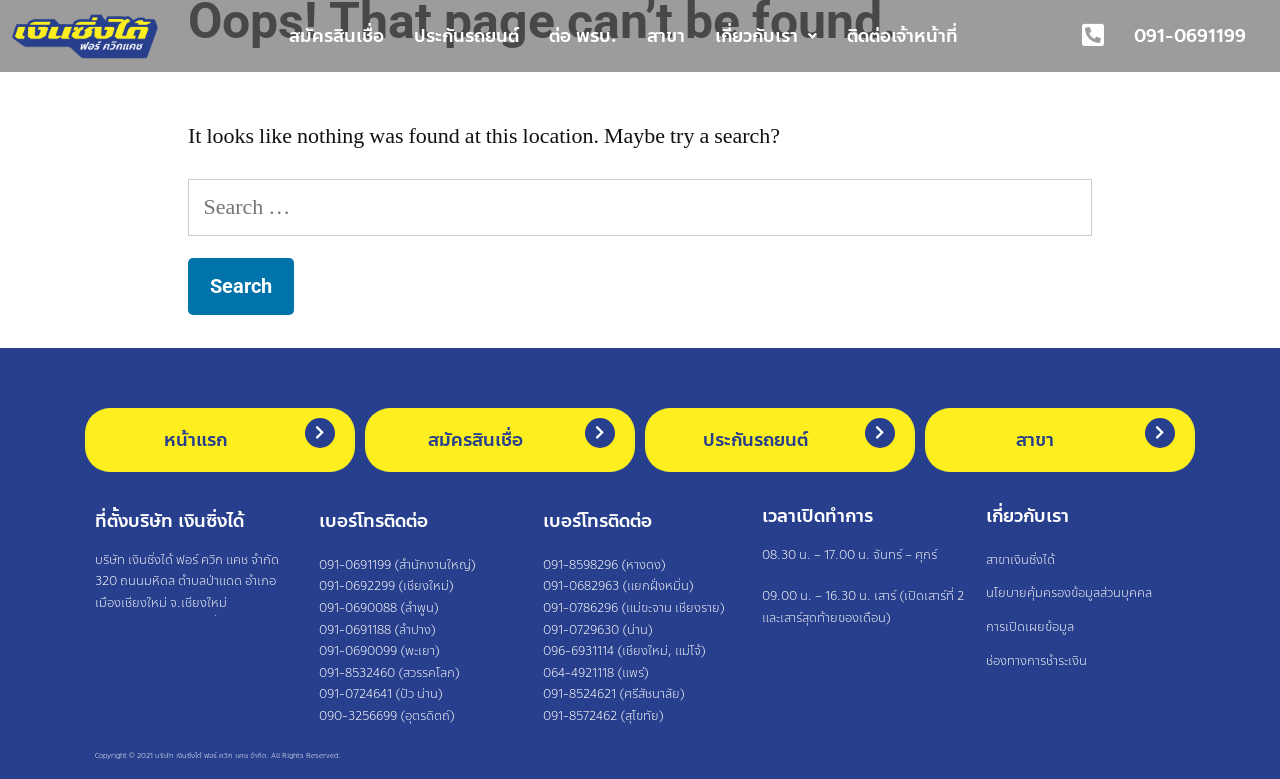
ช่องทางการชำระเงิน (1036, 661)
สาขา (666, 36)
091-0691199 (1190, 36)
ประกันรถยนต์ (466, 36)
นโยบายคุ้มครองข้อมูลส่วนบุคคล (1069, 594)
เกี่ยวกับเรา (766, 36)
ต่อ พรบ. (583, 36)
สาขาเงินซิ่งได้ (1020, 560)
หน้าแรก (195, 440)
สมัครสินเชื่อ (336, 36)
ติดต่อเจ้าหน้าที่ (902, 36)
